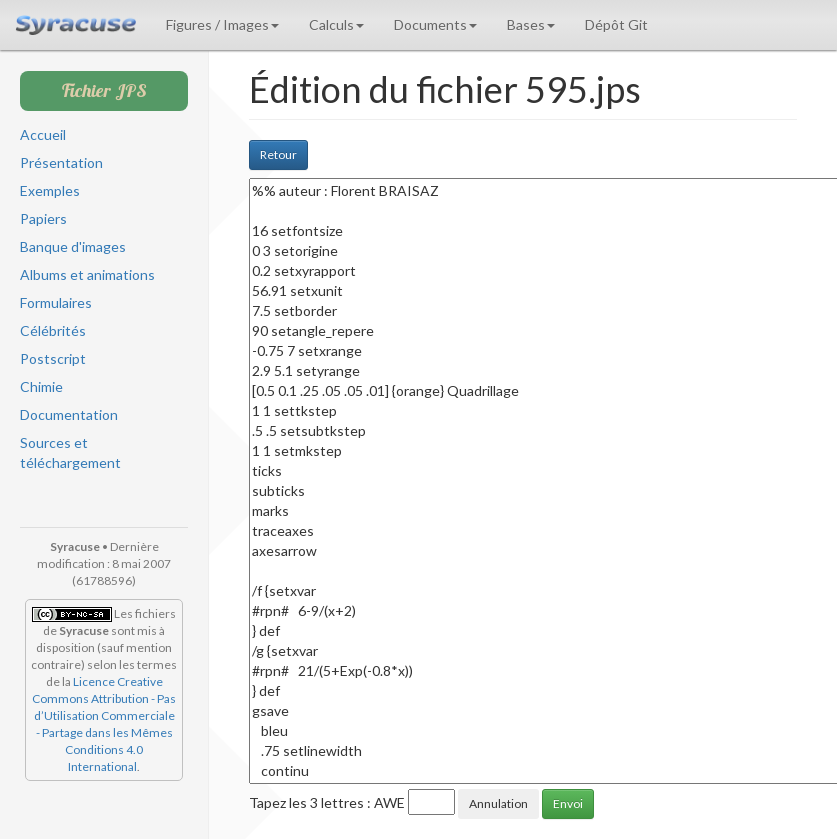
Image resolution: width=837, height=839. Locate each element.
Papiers (43, 218)
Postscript (53, 358)
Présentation (61, 162)
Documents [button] (435, 24)
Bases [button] (531, 24)
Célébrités (53, 330)
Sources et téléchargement (70, 452)
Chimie (41, 386)
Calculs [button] (336, 24)
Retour (278, 154)
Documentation (69, 414)
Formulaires (56, 302)
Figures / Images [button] (222, 24)
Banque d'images (73, 246)
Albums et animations (87, 274)
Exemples (50, 190)
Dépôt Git (616, 24)
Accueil (43, 134)
